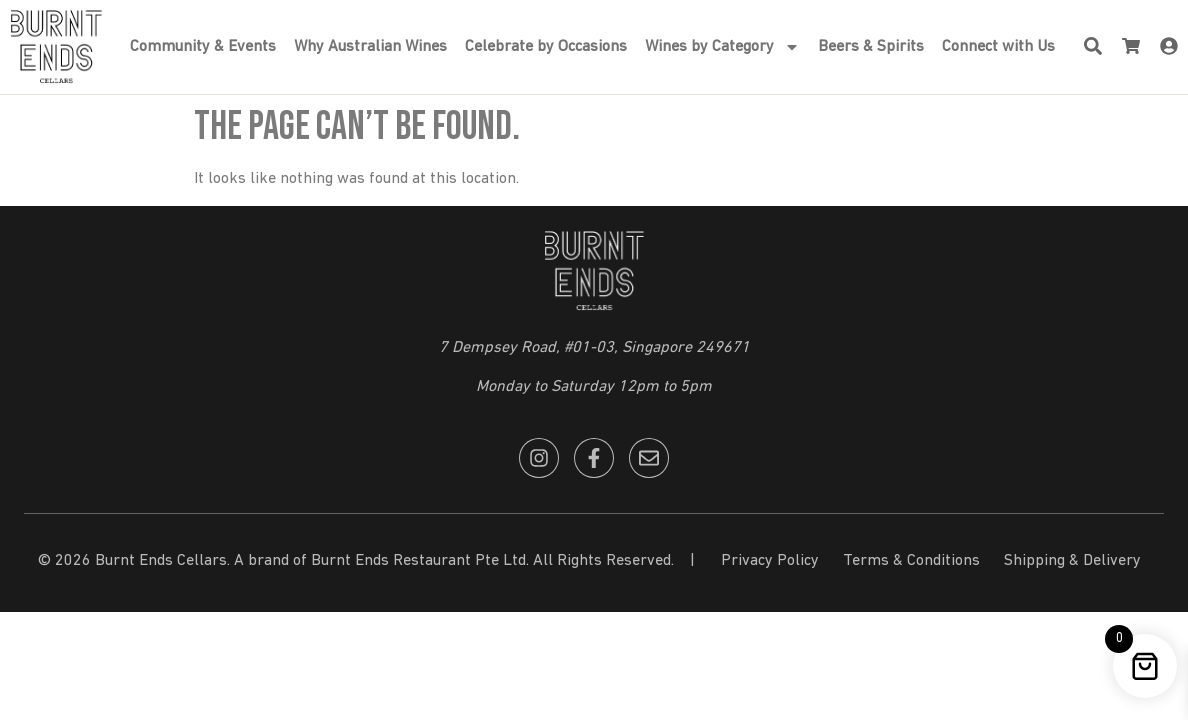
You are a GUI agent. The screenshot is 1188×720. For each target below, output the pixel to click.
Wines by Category (722, 47)
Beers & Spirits (871, 47)
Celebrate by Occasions (546, 47)
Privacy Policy (770, 561)
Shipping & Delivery (1072, 561)
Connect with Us (998, 47)
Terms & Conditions (911, 561)
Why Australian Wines (370, 47)
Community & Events (203, 47)
